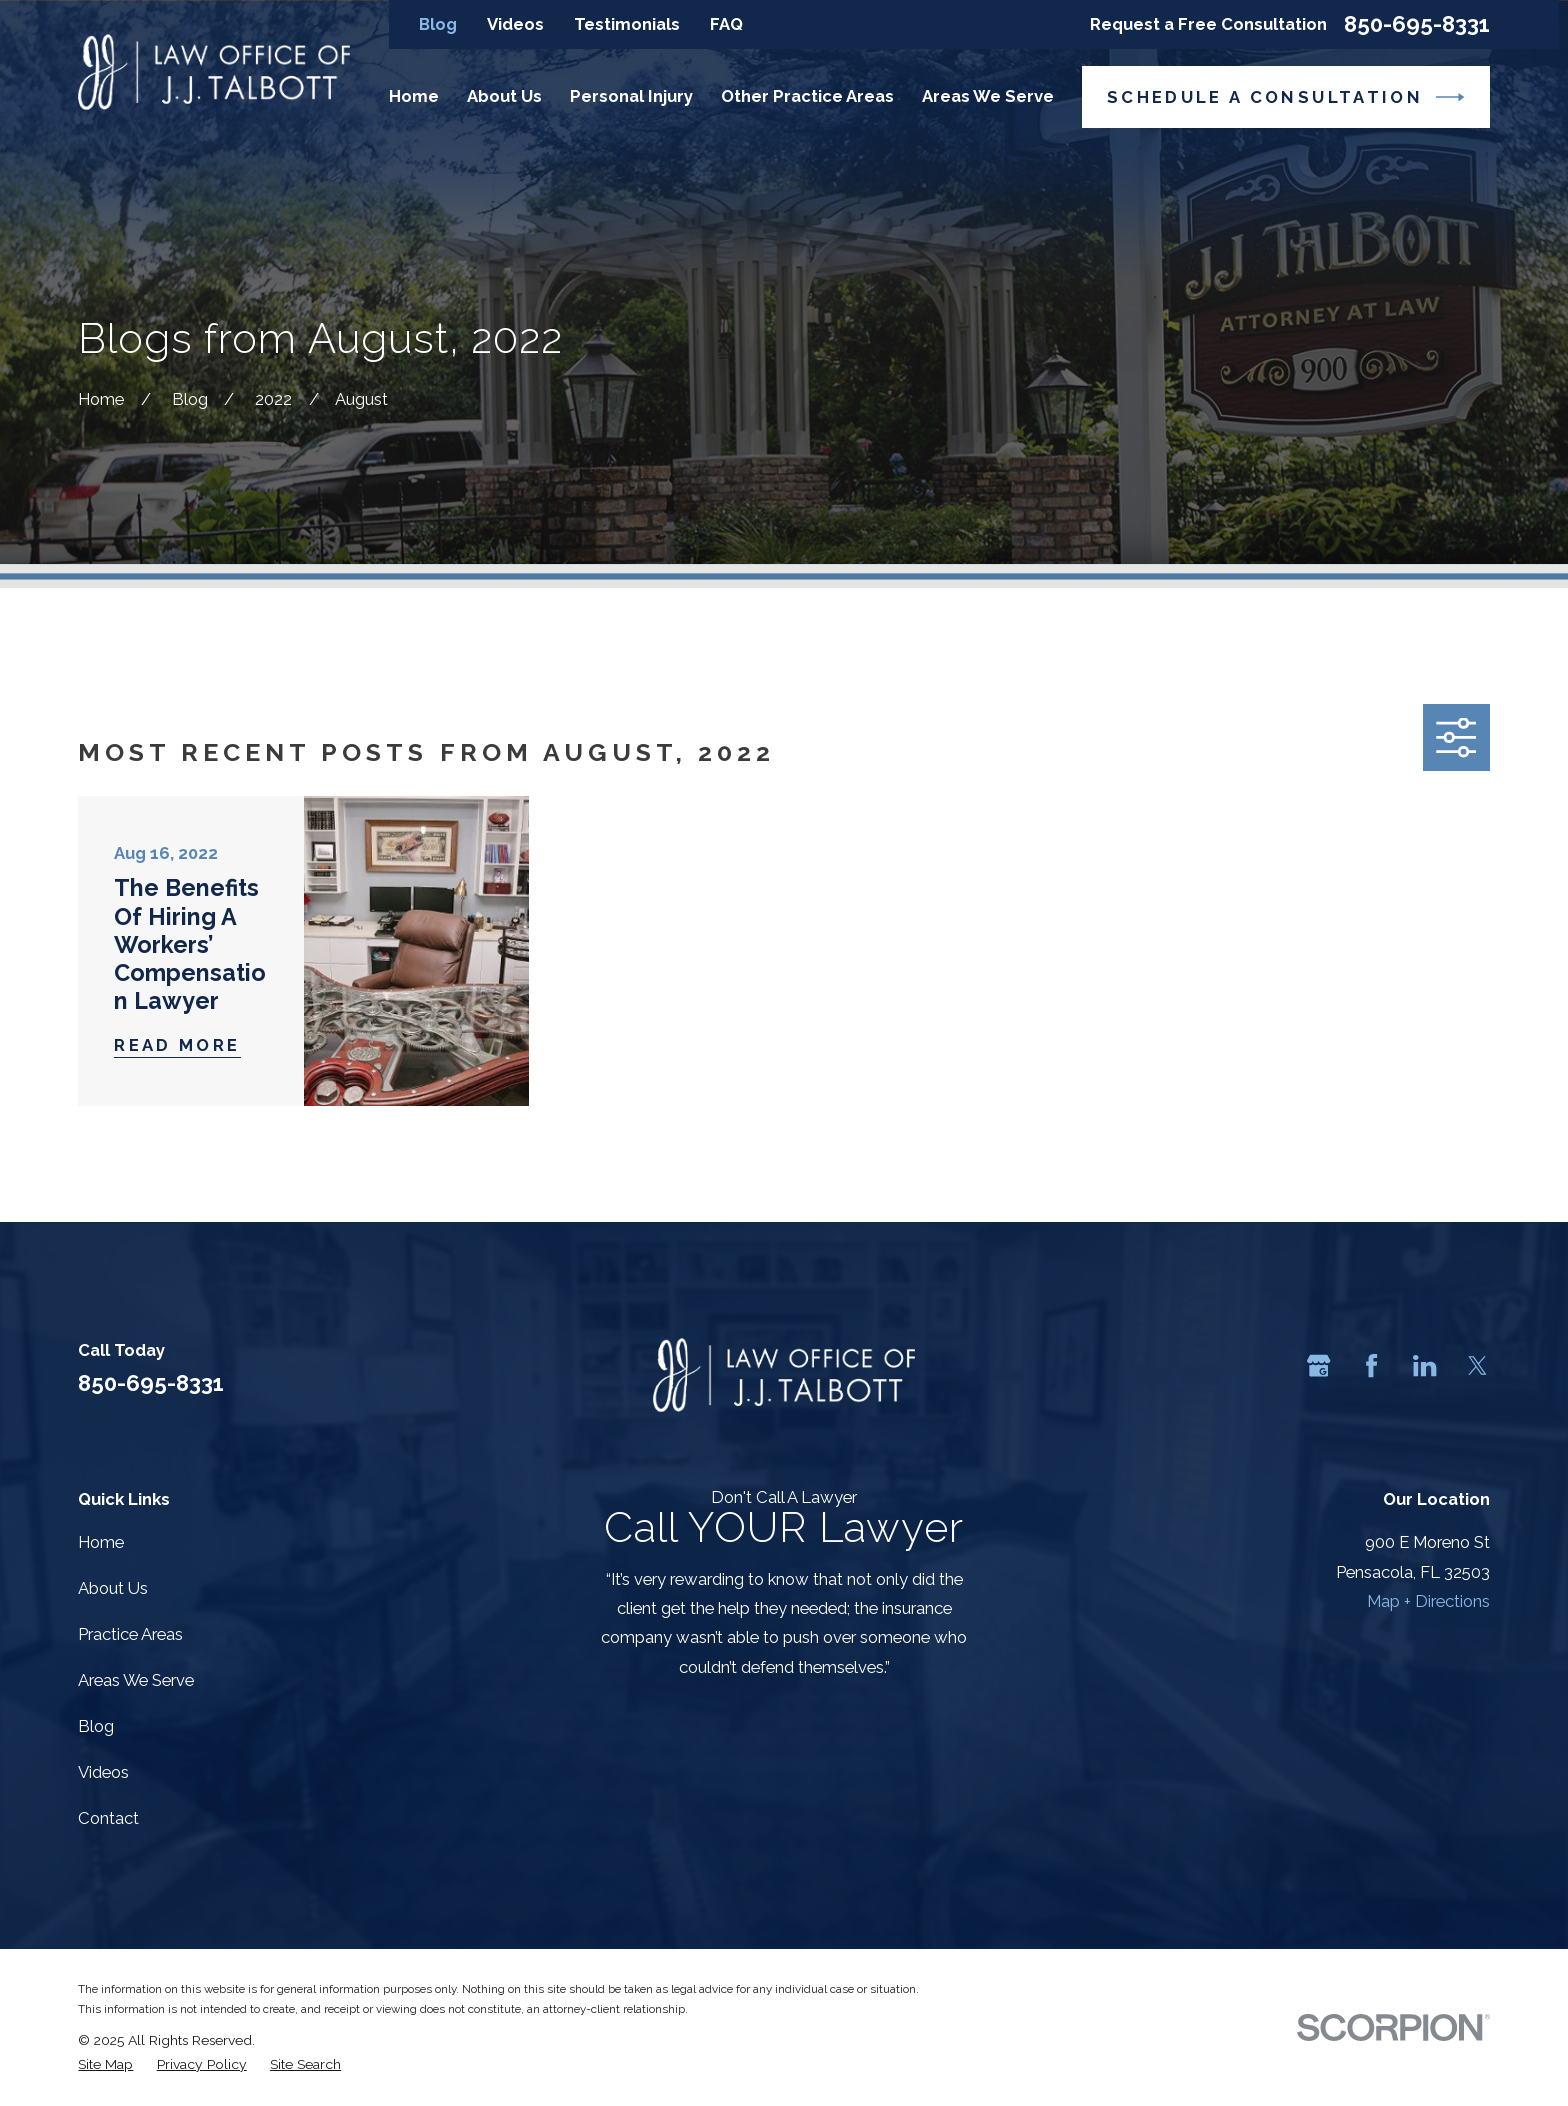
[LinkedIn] (1424, 1365)
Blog (438, 24)
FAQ (726, 24)
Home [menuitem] (414, 96)
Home (101, 1542)
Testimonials (627, 24)
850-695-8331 (1417, 24)
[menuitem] (105, 2064)
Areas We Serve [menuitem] (988, 96)
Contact (108, 1818)
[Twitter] (1477, 1365)
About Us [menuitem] (504, 96)
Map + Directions (1428, 1601)
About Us (113, 1588)
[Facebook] (1371, 1365)
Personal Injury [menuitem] (631, 96)
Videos (515, 24)
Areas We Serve (136, 1680)
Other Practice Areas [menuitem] (807, 96)
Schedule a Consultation (1285, 97)
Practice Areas (130, 1634)
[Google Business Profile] (1318, 1365)
